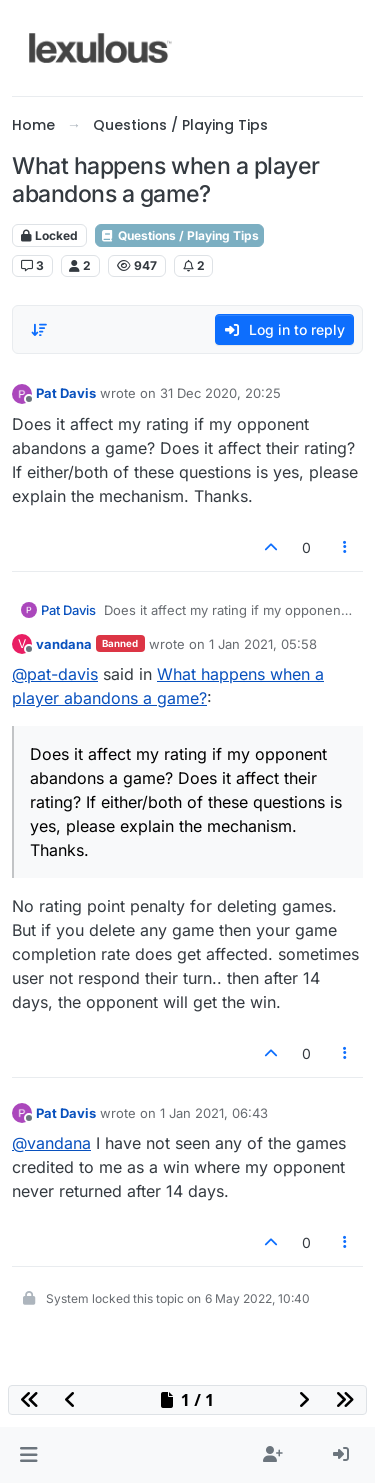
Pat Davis (66, 393)
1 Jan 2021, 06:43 (214, 1113)
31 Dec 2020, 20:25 (220, 393)
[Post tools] (346, 547)
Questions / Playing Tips (179, 235)
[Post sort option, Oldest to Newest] (39, 330)
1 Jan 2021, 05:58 (263, 644)
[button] (28, 1455)
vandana (64, 644)
